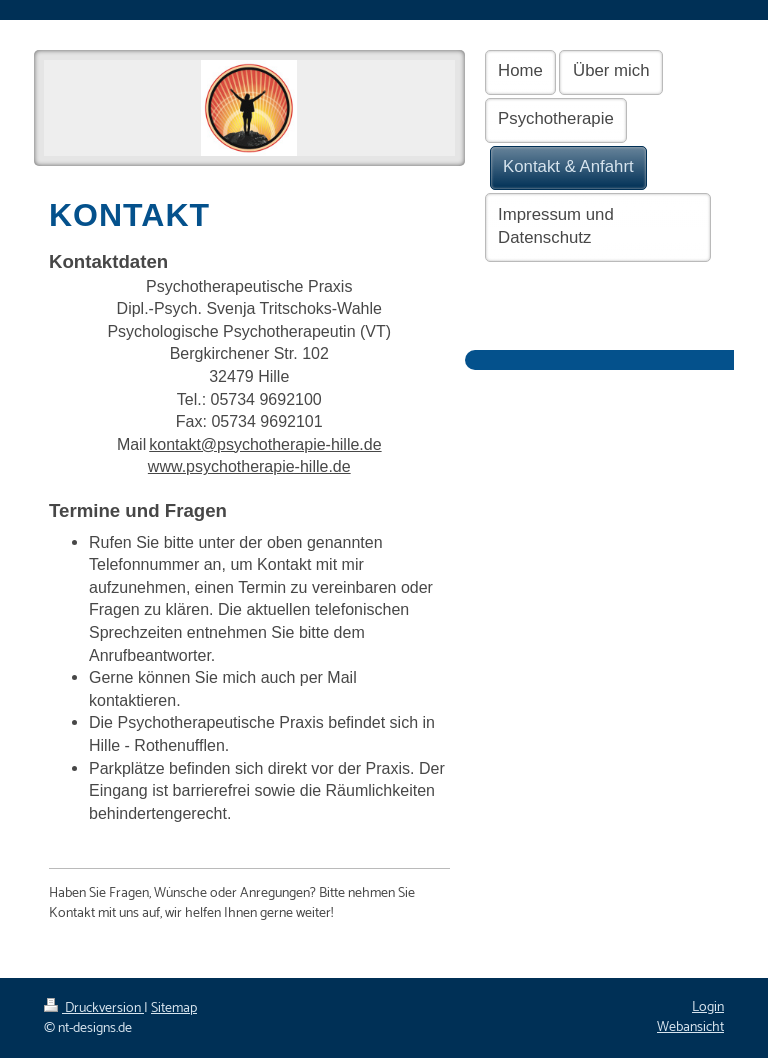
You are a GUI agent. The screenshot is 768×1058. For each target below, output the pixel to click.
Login (708, 1007)
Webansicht (690, 1027)
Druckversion (94, 1008)
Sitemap (174, 1008)
